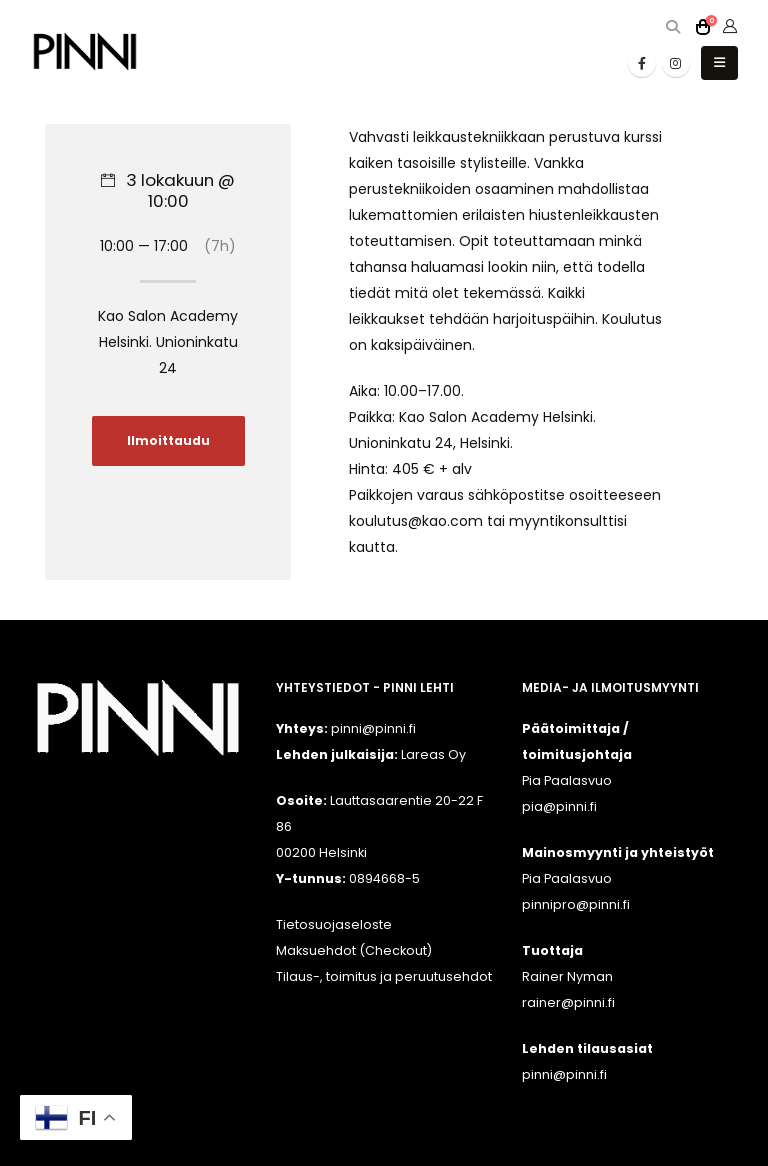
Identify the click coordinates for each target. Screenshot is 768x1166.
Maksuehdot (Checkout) (354, 950)
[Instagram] (676, 63)
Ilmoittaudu (168, 441)
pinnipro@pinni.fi (576, 904)
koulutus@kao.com (416, 521)
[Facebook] (642, 63)
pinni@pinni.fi (564, 1074)
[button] (672, 27)
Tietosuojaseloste (334, 924)
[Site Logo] (85, 51)
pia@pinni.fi (559, 806)
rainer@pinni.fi (568, 1002)
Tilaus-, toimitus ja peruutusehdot (384, 976)
